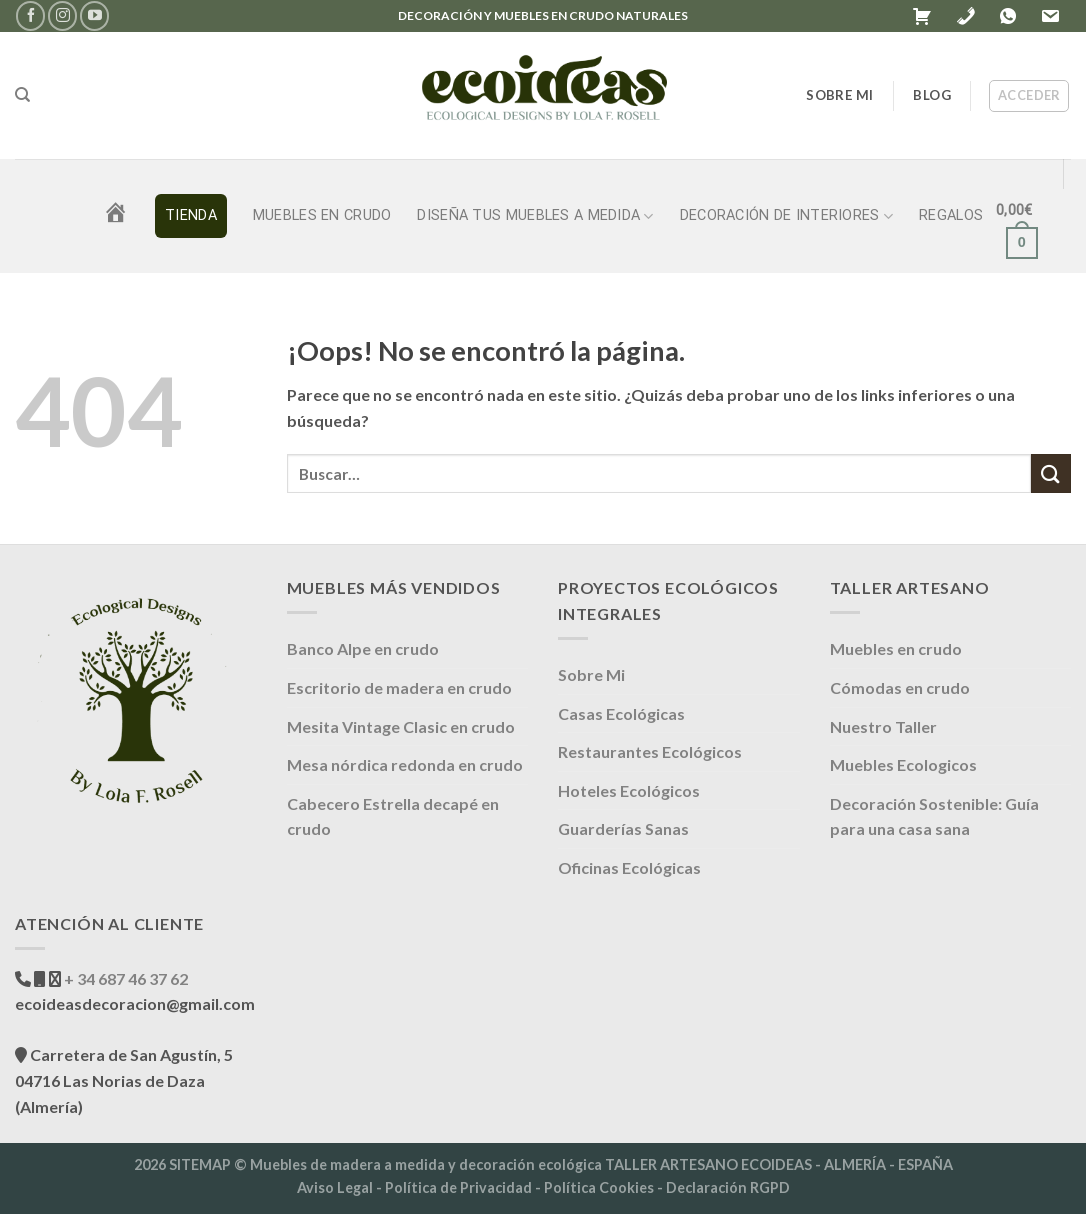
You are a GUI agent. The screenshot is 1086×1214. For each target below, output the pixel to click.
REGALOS (951, 215)
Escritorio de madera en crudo (399, 687)
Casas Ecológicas (621, 713)
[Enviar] (1051, 473)
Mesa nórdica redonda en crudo (405, 764)
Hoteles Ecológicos (629, 790)
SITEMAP (200, 1164)
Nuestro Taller (883, 726)
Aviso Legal (335, 1187)
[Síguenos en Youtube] (94, 15)
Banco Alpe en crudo (363, 648)
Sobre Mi (591, 674)
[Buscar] (22, 95)
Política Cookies (599, 1187)
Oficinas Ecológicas (629, 867)
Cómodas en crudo (900, 687)
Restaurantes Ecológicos (650, 751)
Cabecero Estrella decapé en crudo (393, 816)
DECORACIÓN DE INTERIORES (786, 216)
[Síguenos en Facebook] (30, 15)
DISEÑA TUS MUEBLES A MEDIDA (535, 216)
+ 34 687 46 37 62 (124, 978)
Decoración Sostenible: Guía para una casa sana (934, 816)
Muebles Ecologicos (903, 764)
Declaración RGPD (728, 1187)
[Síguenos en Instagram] (62, 15)
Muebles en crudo (322, 215)
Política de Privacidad (458, 1187)
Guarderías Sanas (623, 828)
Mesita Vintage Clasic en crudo (401, 726)
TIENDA (191, 215)
